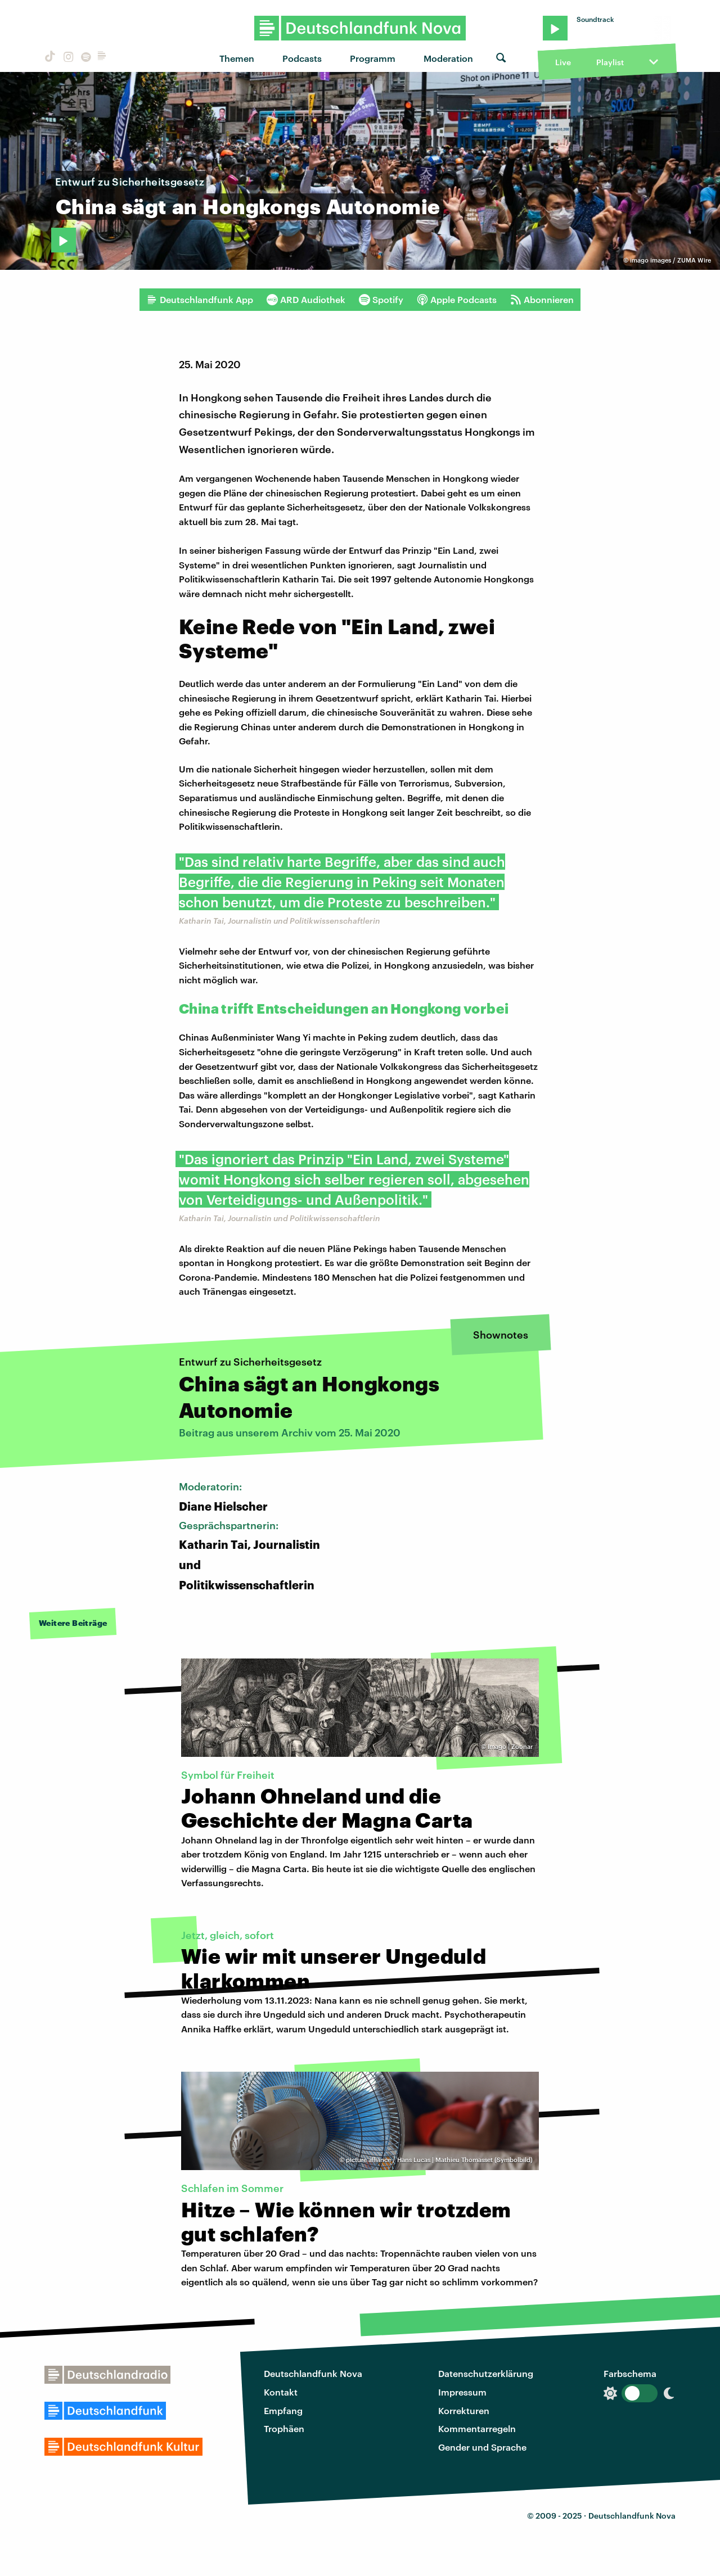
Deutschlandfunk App (199, 299)
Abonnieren (542, 299)
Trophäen (284, 2428)
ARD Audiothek (306, 299)
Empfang (283, 2410)
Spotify (381, 299)
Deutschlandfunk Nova (313, 2373)
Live (563, 62)
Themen (236, 58)
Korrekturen (463, 2410)
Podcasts (302, 58)
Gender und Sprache (482, 2447)
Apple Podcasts (457, 299)
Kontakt (281, 2392)
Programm (372, 58)
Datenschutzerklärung (485, 2373)
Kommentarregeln (477, 2428)
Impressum (462, 2392)
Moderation (448, 58)
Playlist (610, 62)
